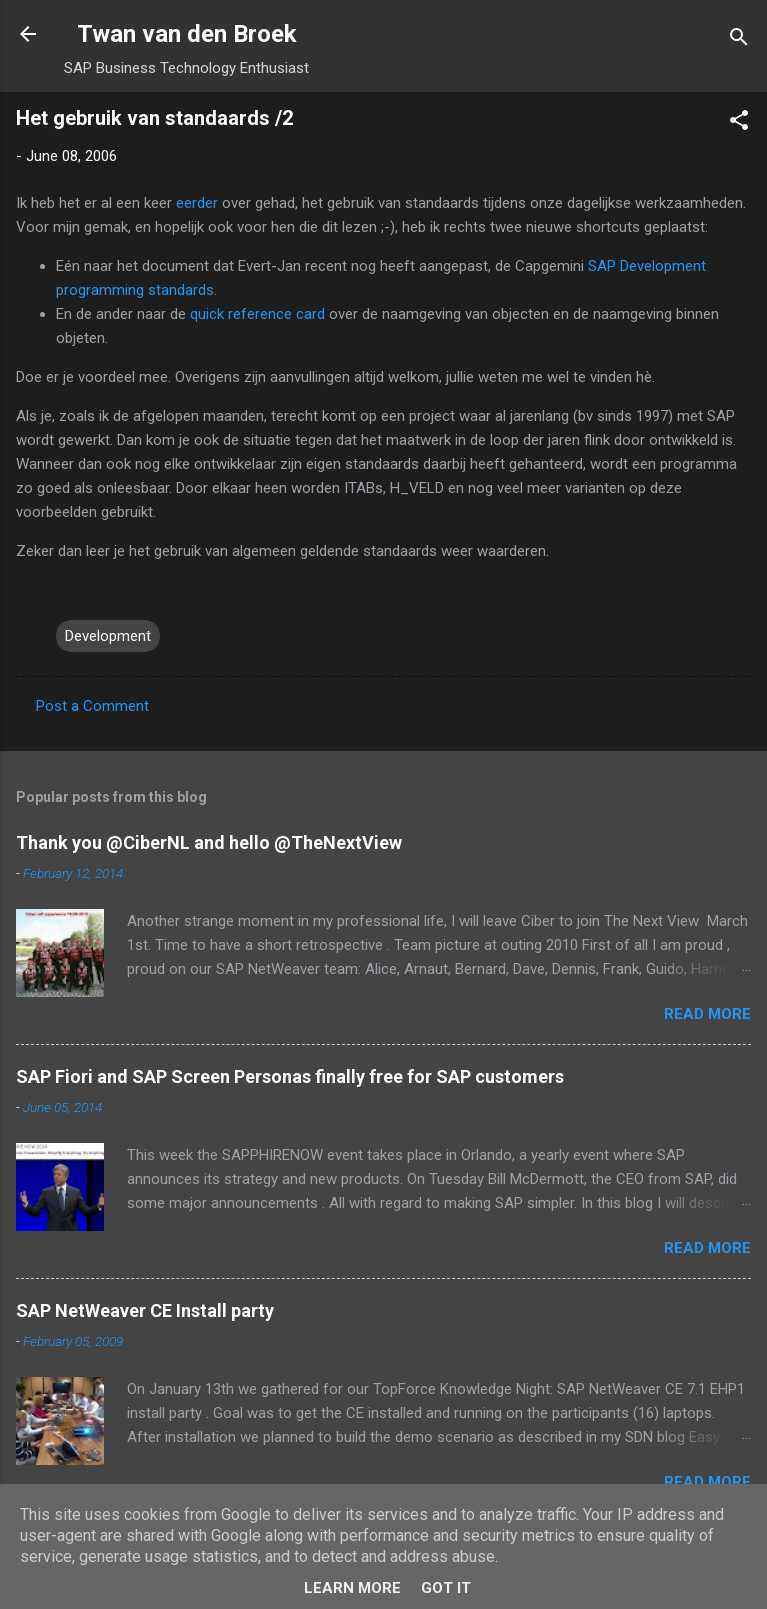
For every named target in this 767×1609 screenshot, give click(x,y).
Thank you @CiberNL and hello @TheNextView (209, 842)
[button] (739, 123)
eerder (197, 203)
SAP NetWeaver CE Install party (145, 1310)
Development (108, 636)
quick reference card (259, 314)
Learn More (352, 1588)
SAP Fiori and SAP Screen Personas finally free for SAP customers (290, 1076)
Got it (446, 1588)
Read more (707, 1014)
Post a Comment (92, 706)
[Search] (739, 40)
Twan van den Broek (187, 34)
